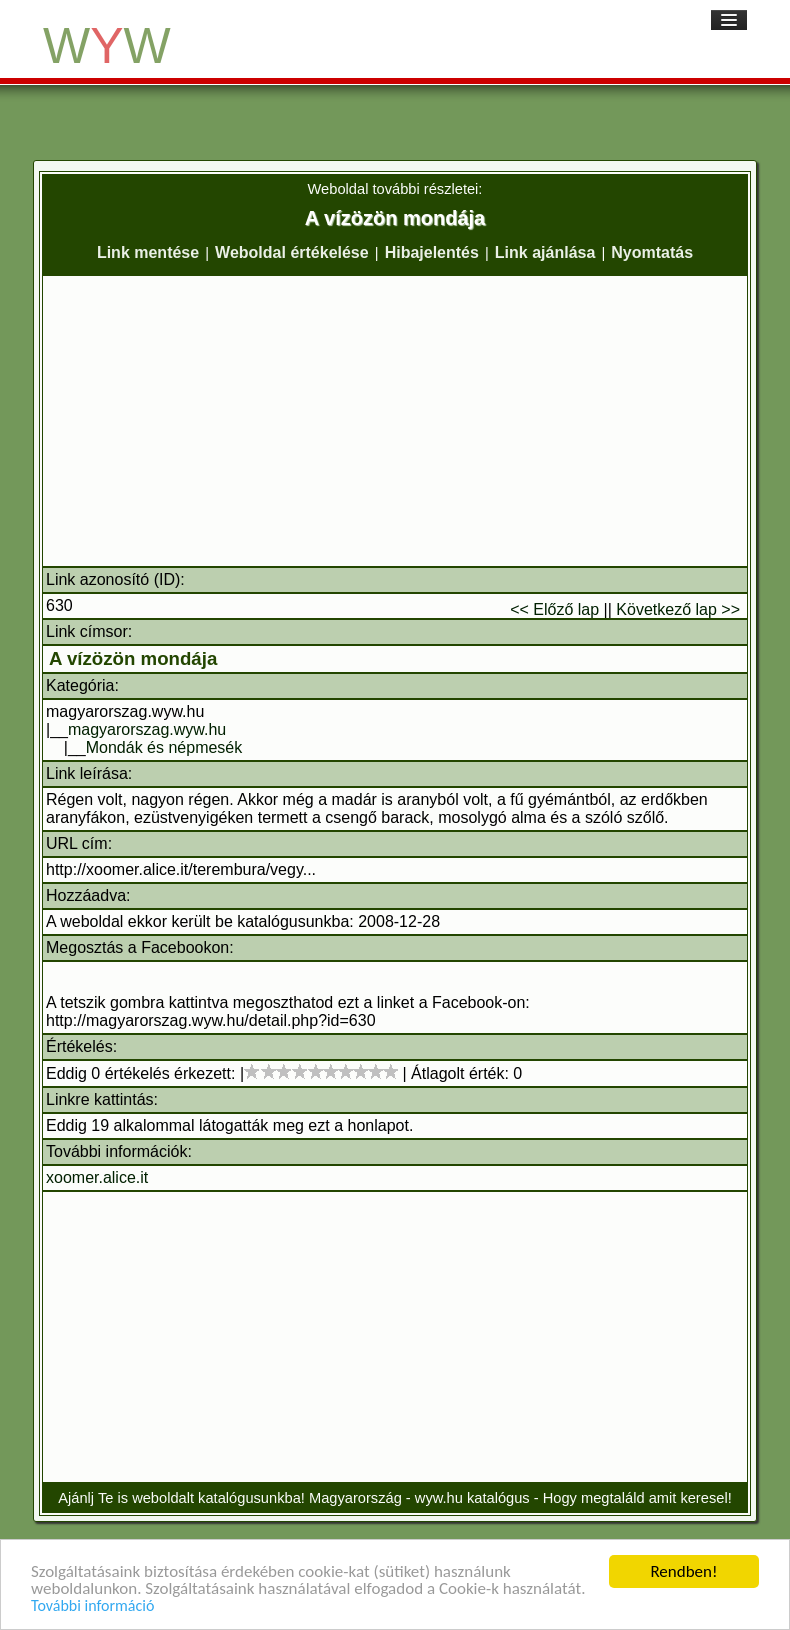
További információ (92, 1605)
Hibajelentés (432, 252)
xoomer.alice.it (97, 1177)
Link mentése (148, 252)
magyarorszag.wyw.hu (147, 729)
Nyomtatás (652, 252)
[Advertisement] (395, 421)
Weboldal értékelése (292, 252)
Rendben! (683, 1571)
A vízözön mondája (133, 658)
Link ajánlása (545, 252)
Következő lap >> (678, 609)
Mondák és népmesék (164, 747)
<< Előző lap (554, 609)
